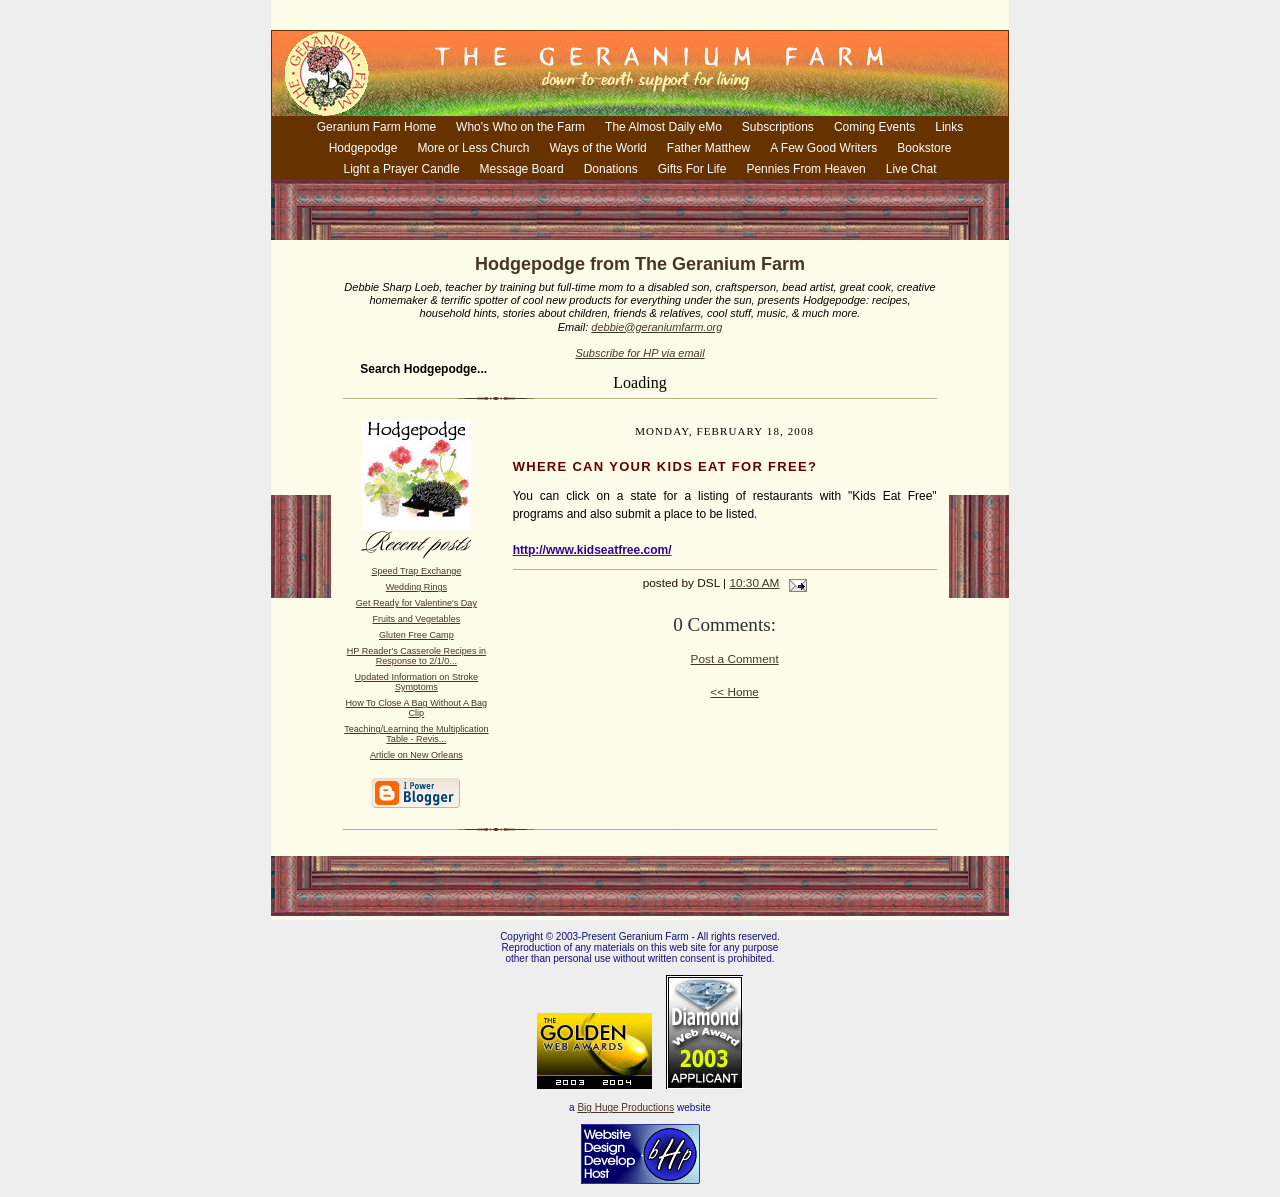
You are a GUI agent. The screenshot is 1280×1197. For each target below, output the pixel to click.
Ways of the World (597, 148)
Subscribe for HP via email (639, 353)
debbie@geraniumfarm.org (656, 327)
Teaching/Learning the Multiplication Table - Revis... (416, 734)
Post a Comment (735, 659)
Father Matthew (708, 148)
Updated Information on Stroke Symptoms (417, 682)
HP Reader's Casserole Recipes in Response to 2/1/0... (416, 656)
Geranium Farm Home (376, 127)
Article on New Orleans (416, 755)
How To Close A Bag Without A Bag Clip (417, 708)
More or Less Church (473, 148)
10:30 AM (754, 583)
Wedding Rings (416, 587)
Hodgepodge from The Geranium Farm (640, 264)
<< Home (734, 692)
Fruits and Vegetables (416, 619)
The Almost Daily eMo (663, 127)
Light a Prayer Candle (402, 169)
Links (949, 127)
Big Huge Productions (625, 1107)
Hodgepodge (363, 148)
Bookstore (924, 148)
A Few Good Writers (823, 148)
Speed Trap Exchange (416, 571)
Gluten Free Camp (416, 635)
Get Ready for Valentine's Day (416, 603)
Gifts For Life (692, 169)
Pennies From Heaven (805, 169)
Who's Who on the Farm (520, 127)
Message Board (522, 169)
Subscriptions (778, 127)
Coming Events (874, 127)
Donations (611, 169)
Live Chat (911, 169)
